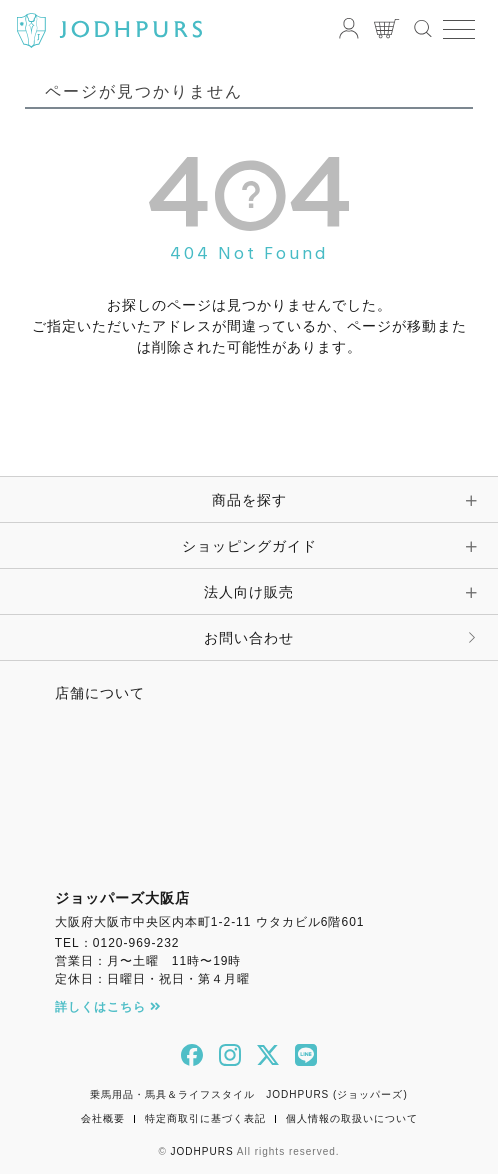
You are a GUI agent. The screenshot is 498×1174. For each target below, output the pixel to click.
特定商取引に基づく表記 (205, 1118)
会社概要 (103, 1118)
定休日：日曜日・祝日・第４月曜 (152, 979)
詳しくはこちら (108, 1007)
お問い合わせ (249, 638)
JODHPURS (202, 1151)
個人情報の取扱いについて (352, 1118)
